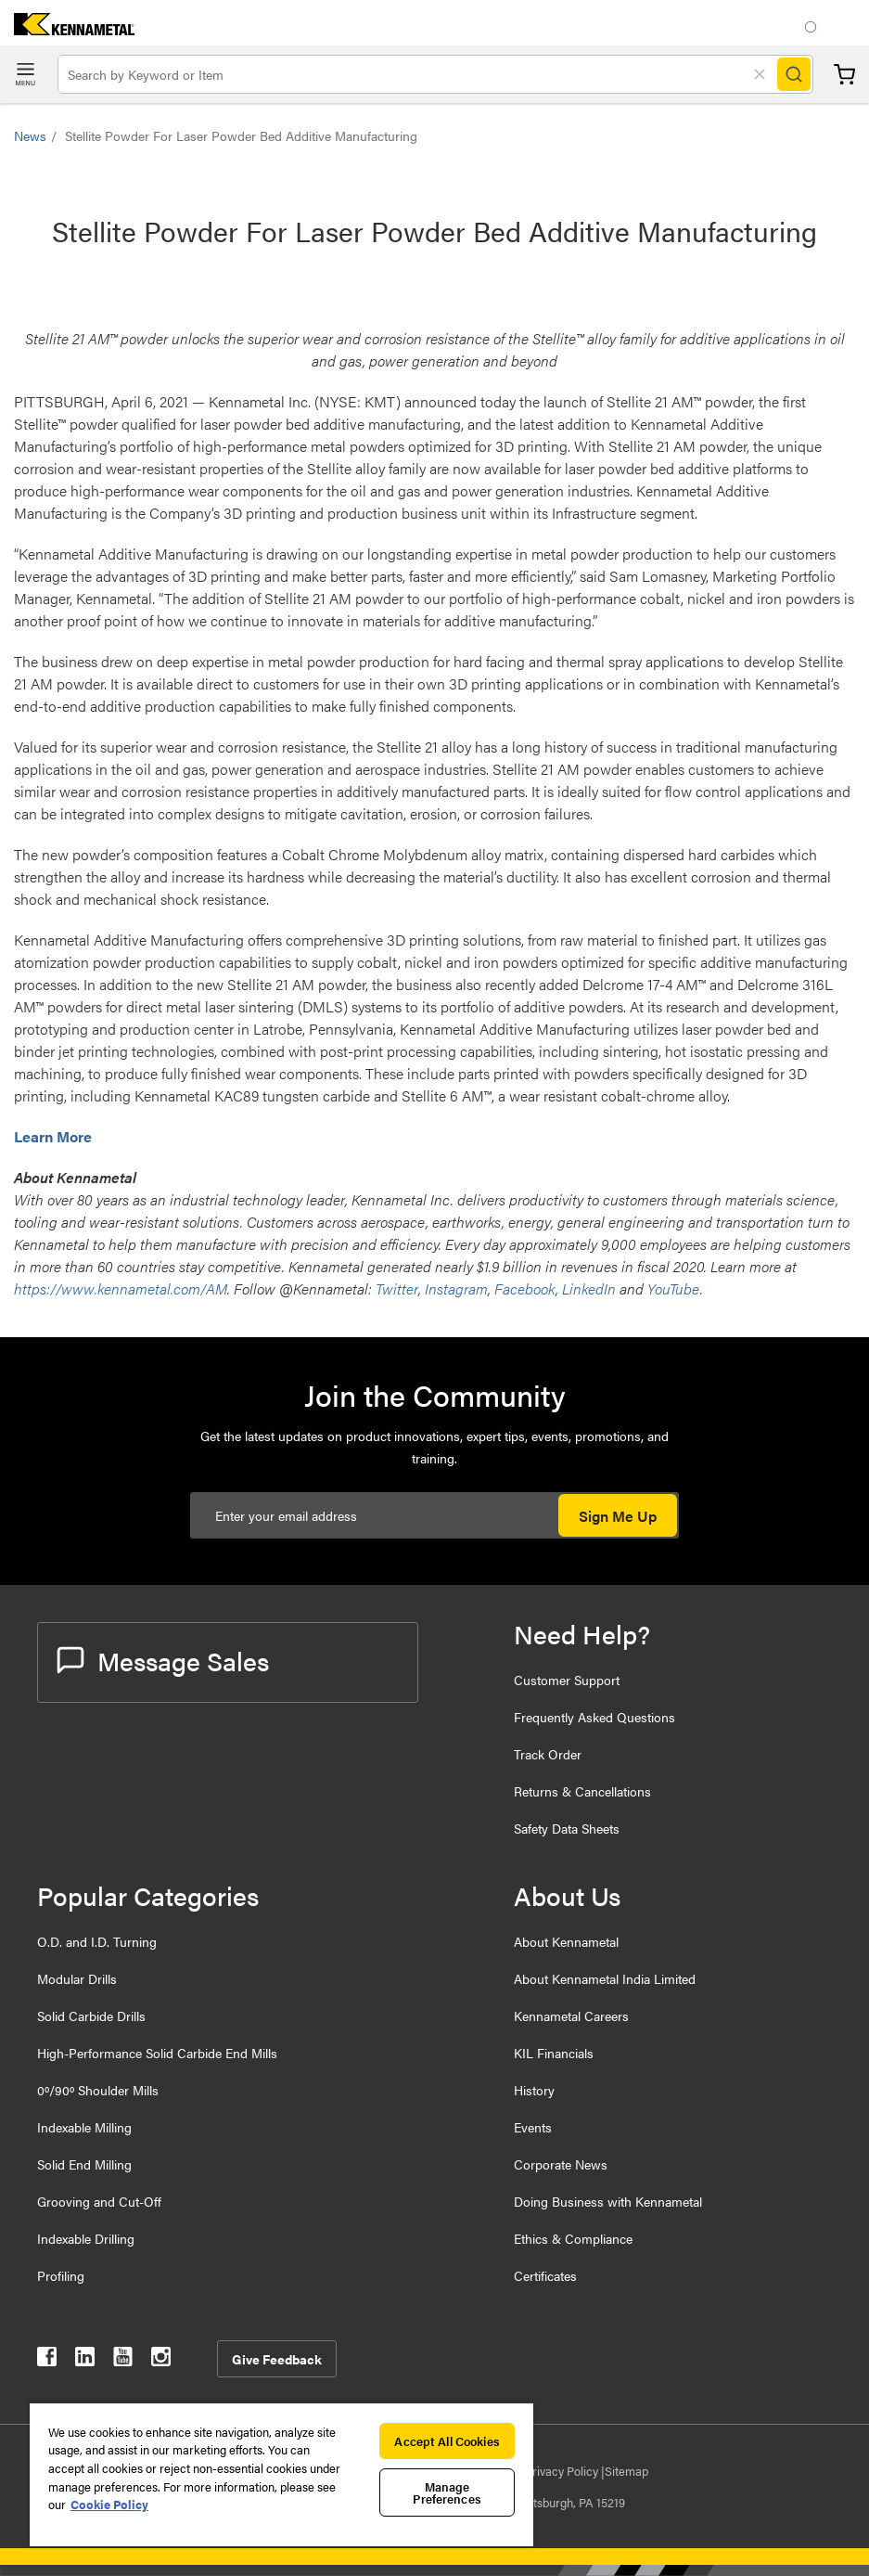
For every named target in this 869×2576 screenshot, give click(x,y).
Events (533, 2127)
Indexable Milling (84, 2127)
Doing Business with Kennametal (608, 2201)
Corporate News (560, 2164)
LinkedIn (589, 1288)
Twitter (397, 1288)
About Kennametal (566, 1941)
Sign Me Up (618, 1515)
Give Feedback (277, 2359)
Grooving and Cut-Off (99, 2201)
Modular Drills (77, 1978)
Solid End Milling (84, 2164)
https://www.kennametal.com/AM (120, 1288)
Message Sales (163, 1660)
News (30, 135)
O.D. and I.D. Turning (97, 1941)
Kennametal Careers (571, 2015)
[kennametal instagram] (161, 2360)
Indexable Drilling (85, 2238)
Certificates (545, 2275)
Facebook (525, 1288)
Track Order (547, 1754)
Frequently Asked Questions (594, 1716)
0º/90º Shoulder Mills (98, 2089)
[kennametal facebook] (47, 2360)
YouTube (673, 1288)
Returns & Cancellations (582, 1791)
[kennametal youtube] (123, 2360)
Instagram (456, 1288)
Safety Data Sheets (567, 1828)
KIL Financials (554, 2052)
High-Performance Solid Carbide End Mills (157, 2052)
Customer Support (567, 1679)
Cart (844, 74)
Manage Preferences (446, 2492)
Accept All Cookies (446, 2441)
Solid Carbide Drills (91, 2015)
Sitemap (626, 2470)
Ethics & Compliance (573, 2238)
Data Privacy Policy (549, 2470)
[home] (67, 29)
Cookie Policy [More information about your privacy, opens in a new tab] (109, 2504)
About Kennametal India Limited (605, 1978)
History (534, 2089)
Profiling (60, 2275)
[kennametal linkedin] (85, 2360)
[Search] (794, 74)
